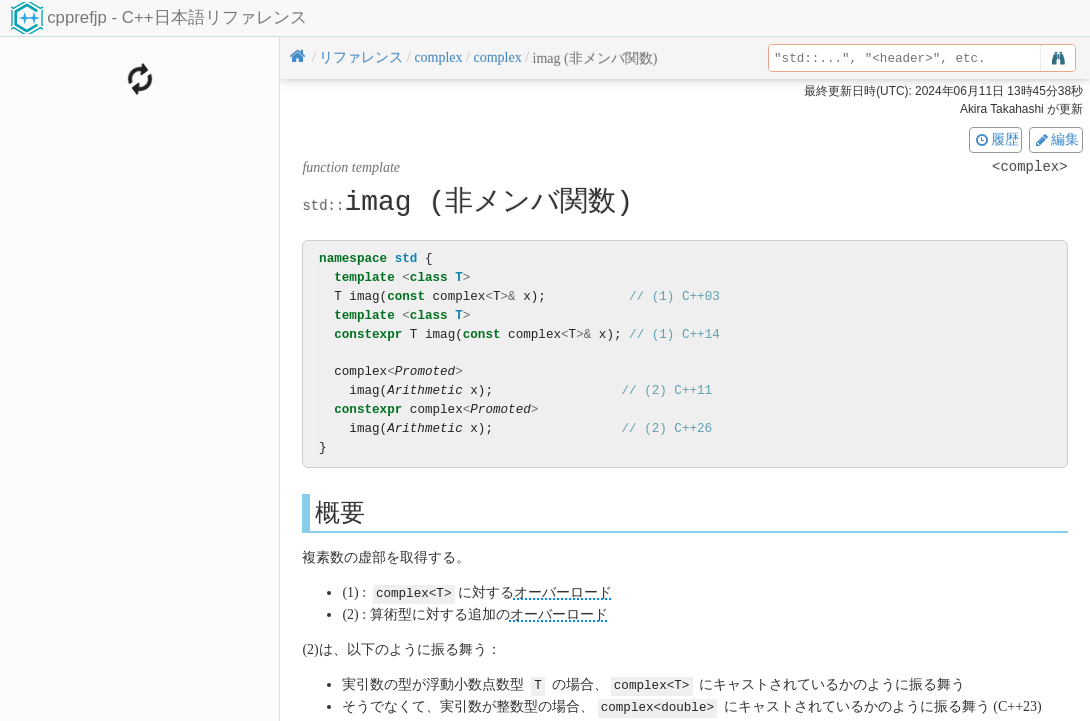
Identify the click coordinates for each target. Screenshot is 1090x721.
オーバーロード (563, 592)
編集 (1056, 139)
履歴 (996, 139)
